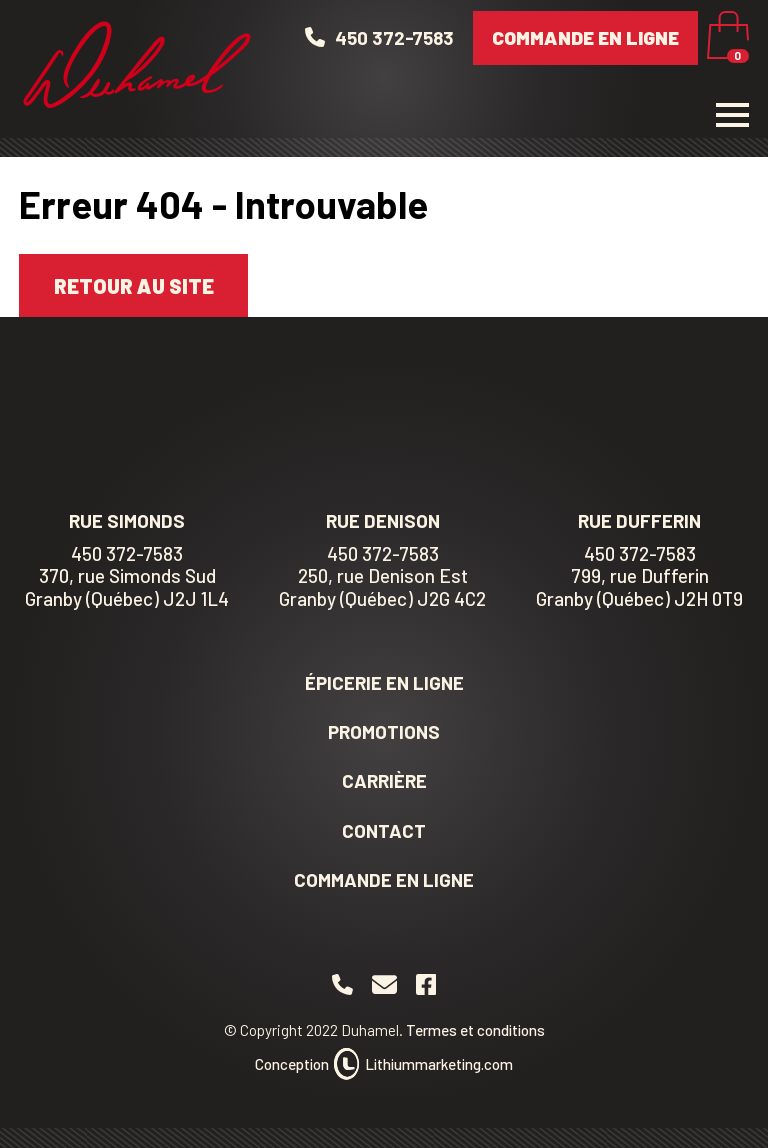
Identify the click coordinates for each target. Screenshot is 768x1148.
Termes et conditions (475, 1030)
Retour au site (134, 285)
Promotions (384, 731)
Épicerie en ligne (384, 682)
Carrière (384, 780)
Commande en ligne (585, 37)
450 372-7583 (127, 554)
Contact (384, 830)
